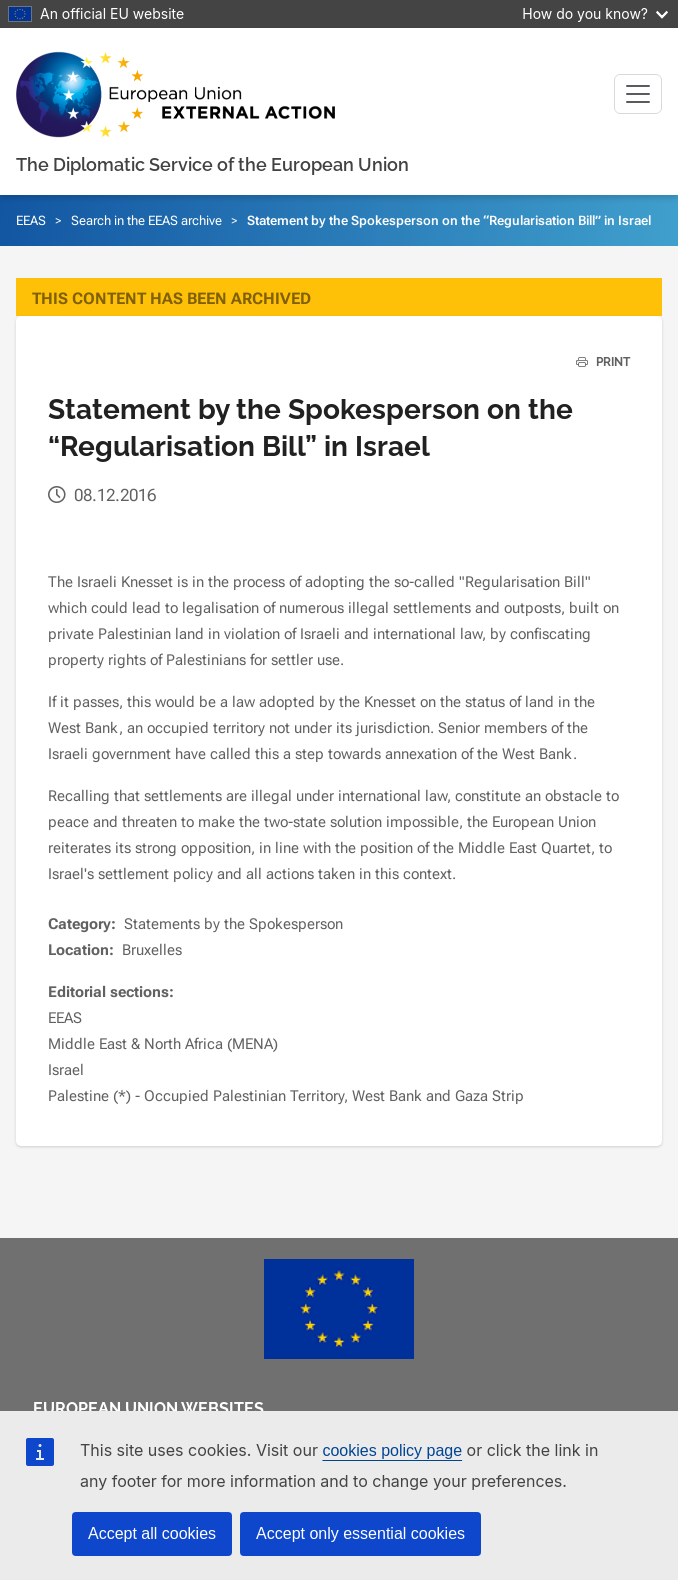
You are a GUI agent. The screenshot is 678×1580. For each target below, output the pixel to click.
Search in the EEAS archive (146, 220)
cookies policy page (392, 1450)
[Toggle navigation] (638, 94)
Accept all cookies (152, 1533)
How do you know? (595, 13)
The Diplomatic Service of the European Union (212, 164)
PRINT (595, 362)
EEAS (31, 220)
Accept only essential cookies (360, 1533)
